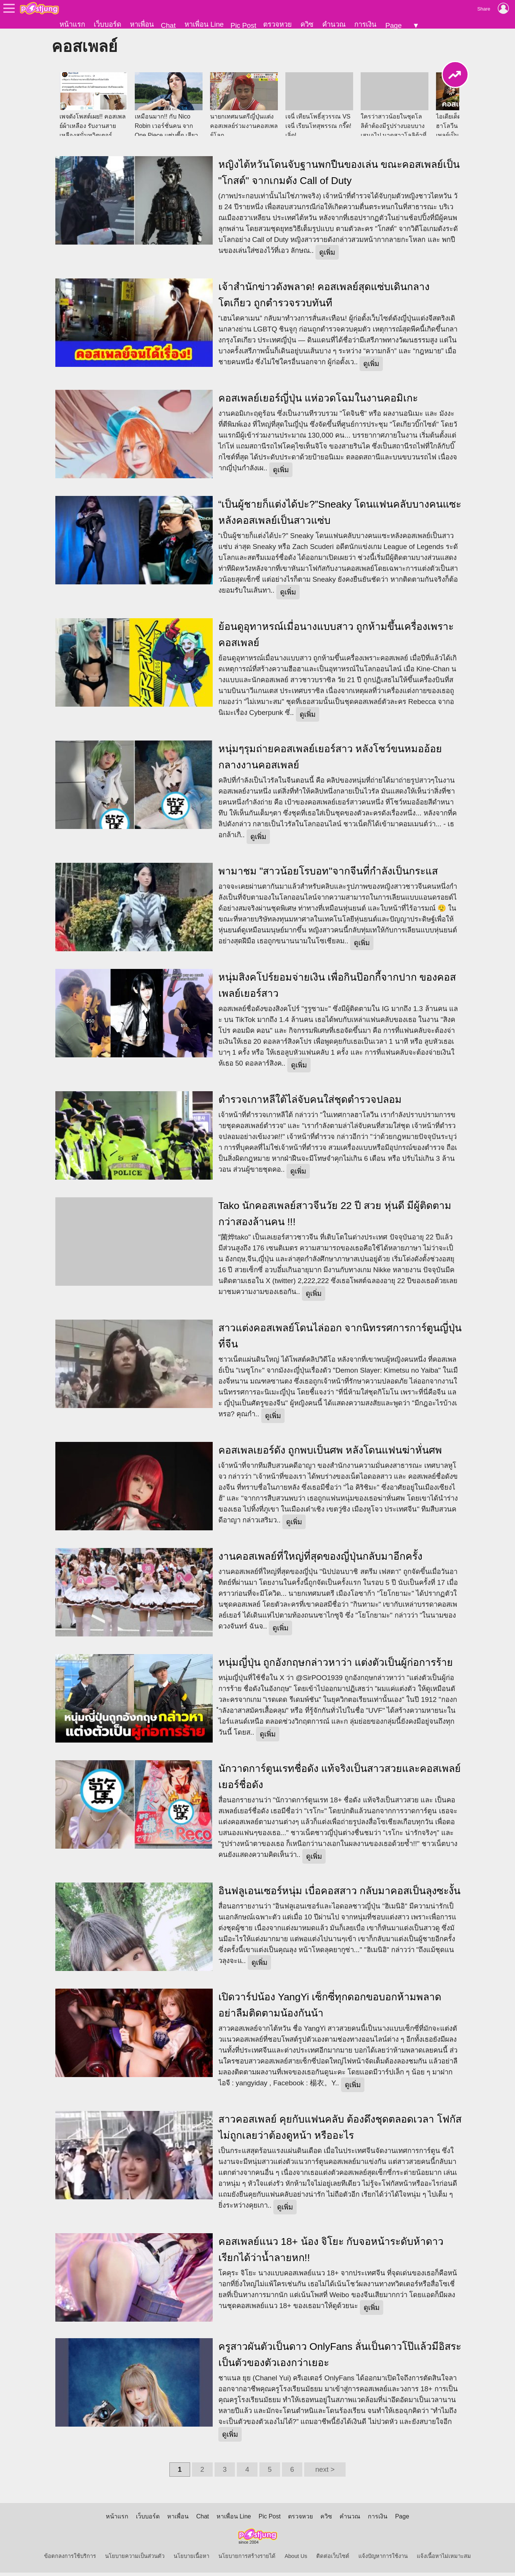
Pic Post (243, 25)
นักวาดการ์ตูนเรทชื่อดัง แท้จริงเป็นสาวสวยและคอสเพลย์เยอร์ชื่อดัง (339, 1780)
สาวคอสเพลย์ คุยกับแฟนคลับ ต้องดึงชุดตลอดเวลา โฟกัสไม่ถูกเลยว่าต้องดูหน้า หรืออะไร (340, 2130)
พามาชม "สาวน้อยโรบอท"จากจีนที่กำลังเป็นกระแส (328, 874)
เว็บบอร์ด (107, 24)
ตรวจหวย (277, 24)
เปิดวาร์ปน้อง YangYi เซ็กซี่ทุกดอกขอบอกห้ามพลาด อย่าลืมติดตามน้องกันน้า (330, 2008)
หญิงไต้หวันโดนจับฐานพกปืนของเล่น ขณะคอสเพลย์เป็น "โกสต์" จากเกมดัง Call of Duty (339, 176)
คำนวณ (334, 24)
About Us (296, 2559)
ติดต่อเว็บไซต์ (332, 2559)
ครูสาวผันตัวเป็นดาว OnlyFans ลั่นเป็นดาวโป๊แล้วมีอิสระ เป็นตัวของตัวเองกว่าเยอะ (340, 2358)
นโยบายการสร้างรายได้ (247, 2559)
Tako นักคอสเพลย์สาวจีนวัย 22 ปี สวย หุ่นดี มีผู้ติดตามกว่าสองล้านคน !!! (334, 1217)
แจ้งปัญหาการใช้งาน (383, 2559)
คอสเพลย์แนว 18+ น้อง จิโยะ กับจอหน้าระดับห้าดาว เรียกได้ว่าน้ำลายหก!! (331, 2253)
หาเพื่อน (142, 24)
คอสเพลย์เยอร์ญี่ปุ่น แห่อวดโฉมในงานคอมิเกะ (318, 401)
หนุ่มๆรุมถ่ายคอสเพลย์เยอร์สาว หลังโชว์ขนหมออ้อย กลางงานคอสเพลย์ (330, 760)
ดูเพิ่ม (327, 256)
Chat (168, 25)
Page (393, 25)
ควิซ (307, 24)
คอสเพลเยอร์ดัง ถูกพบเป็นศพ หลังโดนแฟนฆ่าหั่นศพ (330, 1453)
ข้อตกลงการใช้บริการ (70, 2559)
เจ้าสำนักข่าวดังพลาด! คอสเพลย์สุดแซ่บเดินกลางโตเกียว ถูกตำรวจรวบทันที (324, 298)
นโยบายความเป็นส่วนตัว (135, 2559)
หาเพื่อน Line (204, 24)
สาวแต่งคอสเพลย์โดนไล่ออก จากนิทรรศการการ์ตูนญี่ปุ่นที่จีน (340, 1339)
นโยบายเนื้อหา (191, 2559)
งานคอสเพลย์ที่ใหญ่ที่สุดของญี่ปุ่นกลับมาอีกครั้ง (320, 1559)
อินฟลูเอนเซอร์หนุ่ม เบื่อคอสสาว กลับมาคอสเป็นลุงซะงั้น (339, 1894)
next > (324, 2473)
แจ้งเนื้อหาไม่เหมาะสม (444, 2559)
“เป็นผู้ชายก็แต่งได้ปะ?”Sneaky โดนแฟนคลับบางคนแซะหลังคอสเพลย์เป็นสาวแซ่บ (340, 515)
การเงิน (365, 24)
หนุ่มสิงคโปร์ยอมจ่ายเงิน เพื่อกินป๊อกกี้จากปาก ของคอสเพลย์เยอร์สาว (337, 988)
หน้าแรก (72, 24)
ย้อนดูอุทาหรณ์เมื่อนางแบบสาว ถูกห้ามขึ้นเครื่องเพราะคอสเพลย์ (336, 638)
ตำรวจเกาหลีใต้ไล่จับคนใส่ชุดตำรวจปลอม (310, 1103)
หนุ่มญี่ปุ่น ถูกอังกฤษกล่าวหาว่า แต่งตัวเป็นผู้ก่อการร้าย (335, 1665)
